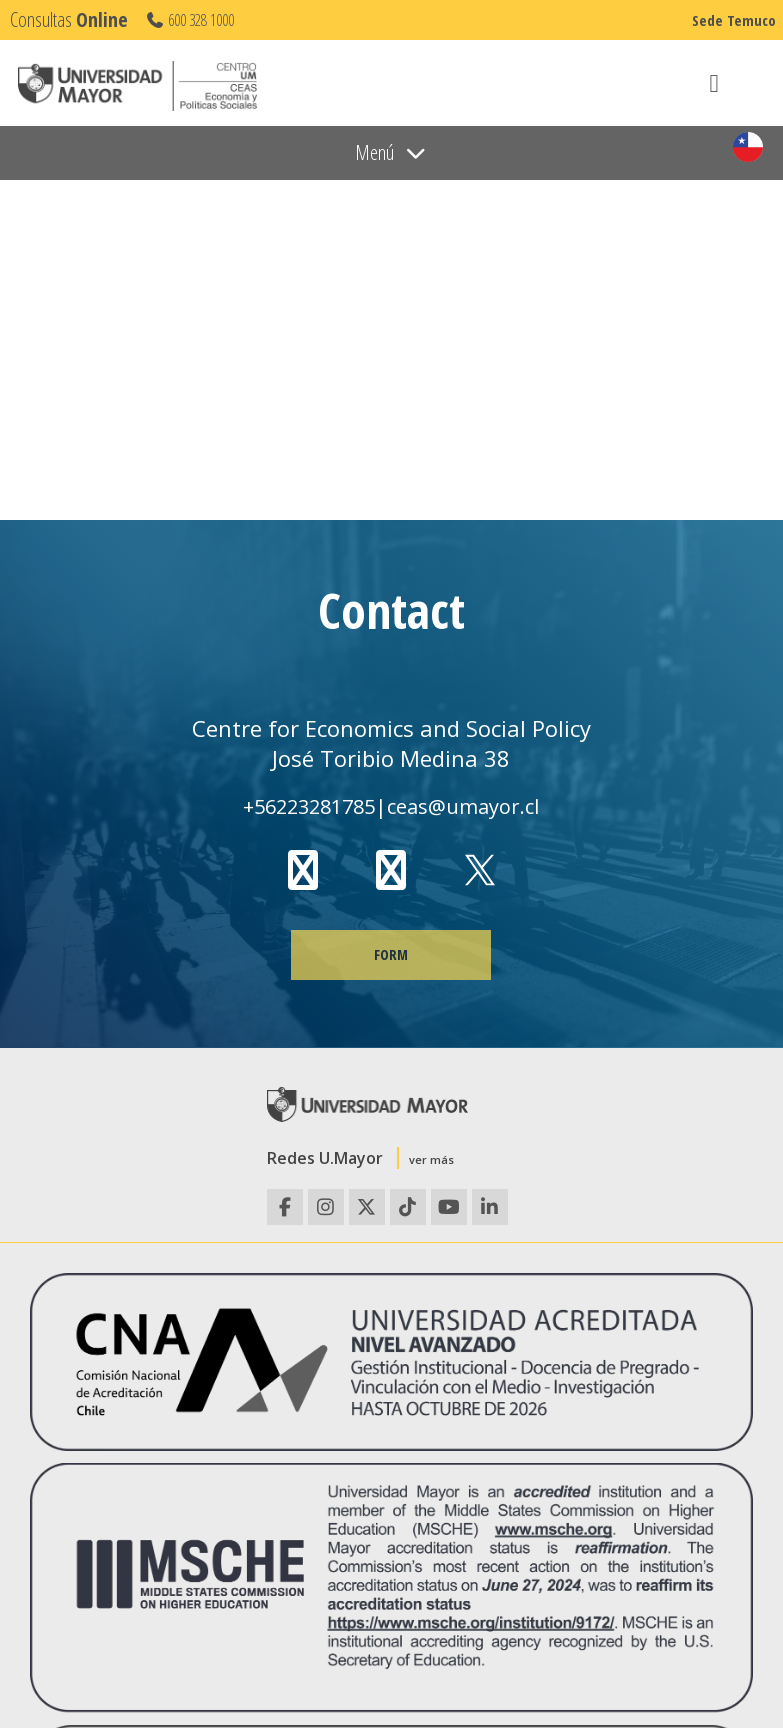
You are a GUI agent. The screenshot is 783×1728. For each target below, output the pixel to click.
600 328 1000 (189, 20)
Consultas (69, 19)
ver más (431, 1159)
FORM (391, 954)
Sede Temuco (734, 20)
